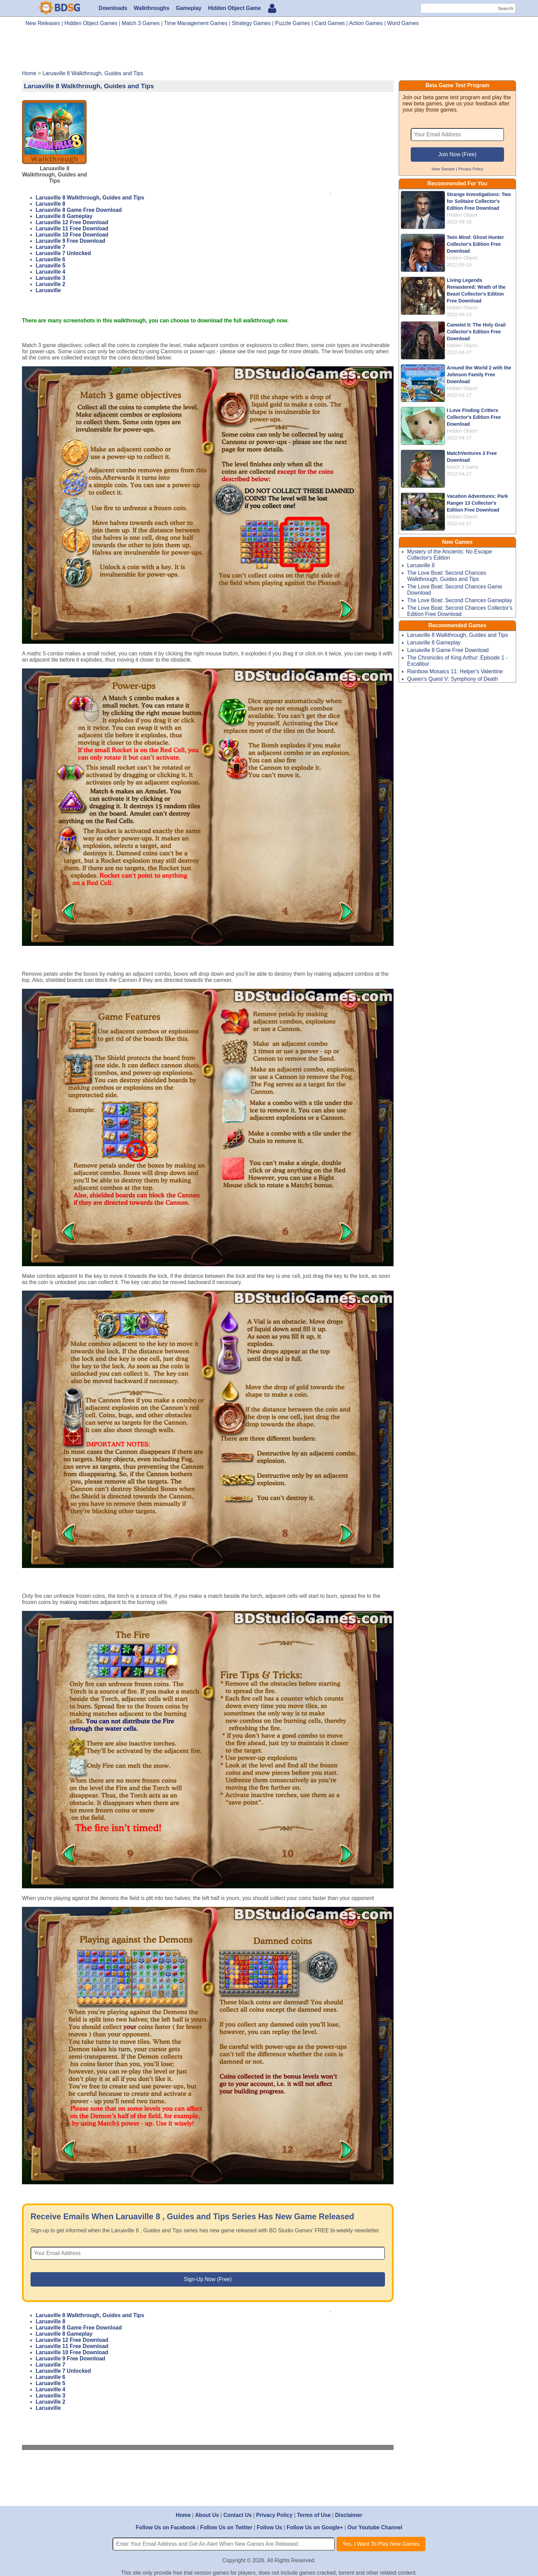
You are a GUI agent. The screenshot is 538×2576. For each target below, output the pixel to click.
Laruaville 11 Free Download (72, 228)
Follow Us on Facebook (166, 2527)
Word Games (403, 23)
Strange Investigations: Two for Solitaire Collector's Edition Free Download (479, 201)
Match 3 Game (463, 467)
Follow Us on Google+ (314, 2527)
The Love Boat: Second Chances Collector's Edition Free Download (460, 611)
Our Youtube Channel (375, 2527)
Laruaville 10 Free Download (72, 235)
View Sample (443, 169)
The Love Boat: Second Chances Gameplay (459, 600)
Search (505, 8)
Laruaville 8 (50, 204)
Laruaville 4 (50, 272)
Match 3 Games (141, 23)
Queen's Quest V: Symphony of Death (452, 679)
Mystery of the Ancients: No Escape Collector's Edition (449, 555)
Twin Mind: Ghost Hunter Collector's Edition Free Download (475, 244)
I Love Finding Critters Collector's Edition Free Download (474, 417)
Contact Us (237, 2515)
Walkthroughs (151, 8)
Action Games (366, 23)
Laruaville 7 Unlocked (63, 253)
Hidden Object (462, 215)
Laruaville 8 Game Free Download (79, 210)
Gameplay (188, 8)
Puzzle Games (292, 23)
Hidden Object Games (91, 23)
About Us (207, 2515)
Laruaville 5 (50, 265)
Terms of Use (314, 2515)
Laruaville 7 (50, 247)
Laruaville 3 (50, 278)
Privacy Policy (470, 169)
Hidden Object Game (234, 8)
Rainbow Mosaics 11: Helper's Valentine (455, 671)
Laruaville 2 (50, 284)
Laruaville (48, 290)
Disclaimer (348, 2515)
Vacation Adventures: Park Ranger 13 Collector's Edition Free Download (477, 503)
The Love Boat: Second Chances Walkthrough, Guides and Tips (446, 576)
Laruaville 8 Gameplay (64, 216)
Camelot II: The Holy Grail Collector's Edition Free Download (476, 331)
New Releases (42, 23)
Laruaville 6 (50, 259)
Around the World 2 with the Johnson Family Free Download (479, 374)
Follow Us (269, 2527)
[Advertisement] (269, 50)
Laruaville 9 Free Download (70, 241)
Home (183, 2515)
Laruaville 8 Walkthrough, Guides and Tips (90, 198)
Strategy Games (251, 23)
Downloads (112, 8)
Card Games (329, 23)
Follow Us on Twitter (226, 2527)
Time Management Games (195, 23)
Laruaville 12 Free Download (72, 222)
